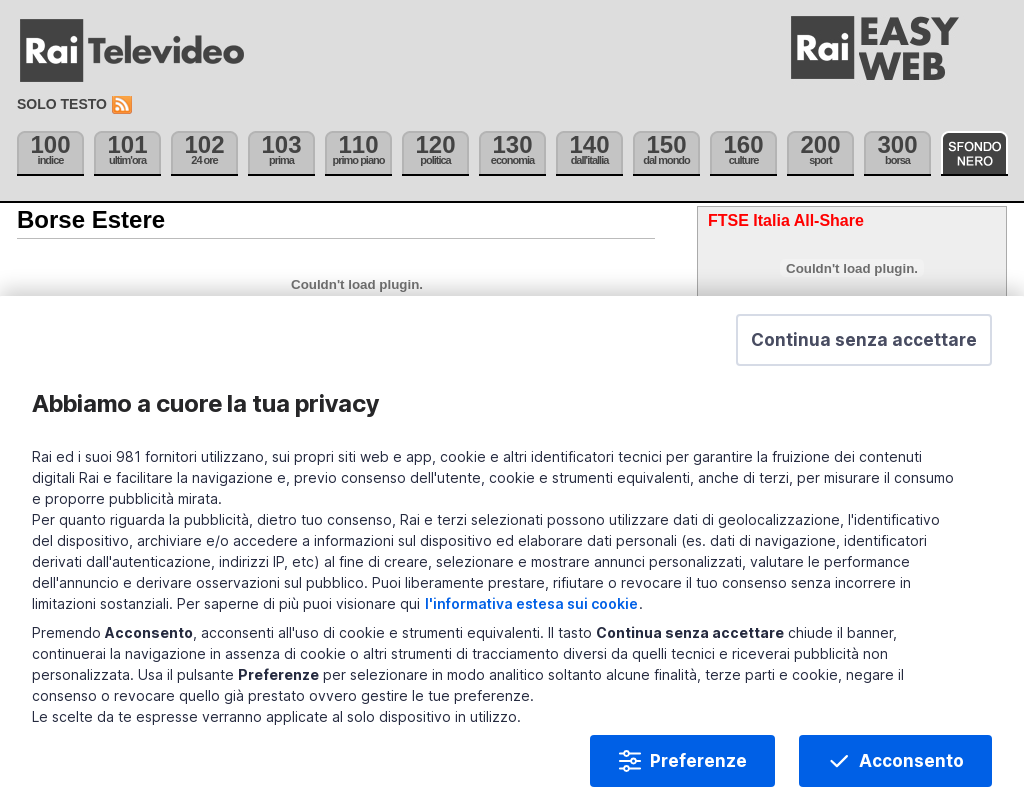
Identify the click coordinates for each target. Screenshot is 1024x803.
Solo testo (62, 104)
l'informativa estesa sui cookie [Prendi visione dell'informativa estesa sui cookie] (531, 629)
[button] (864, 366)
